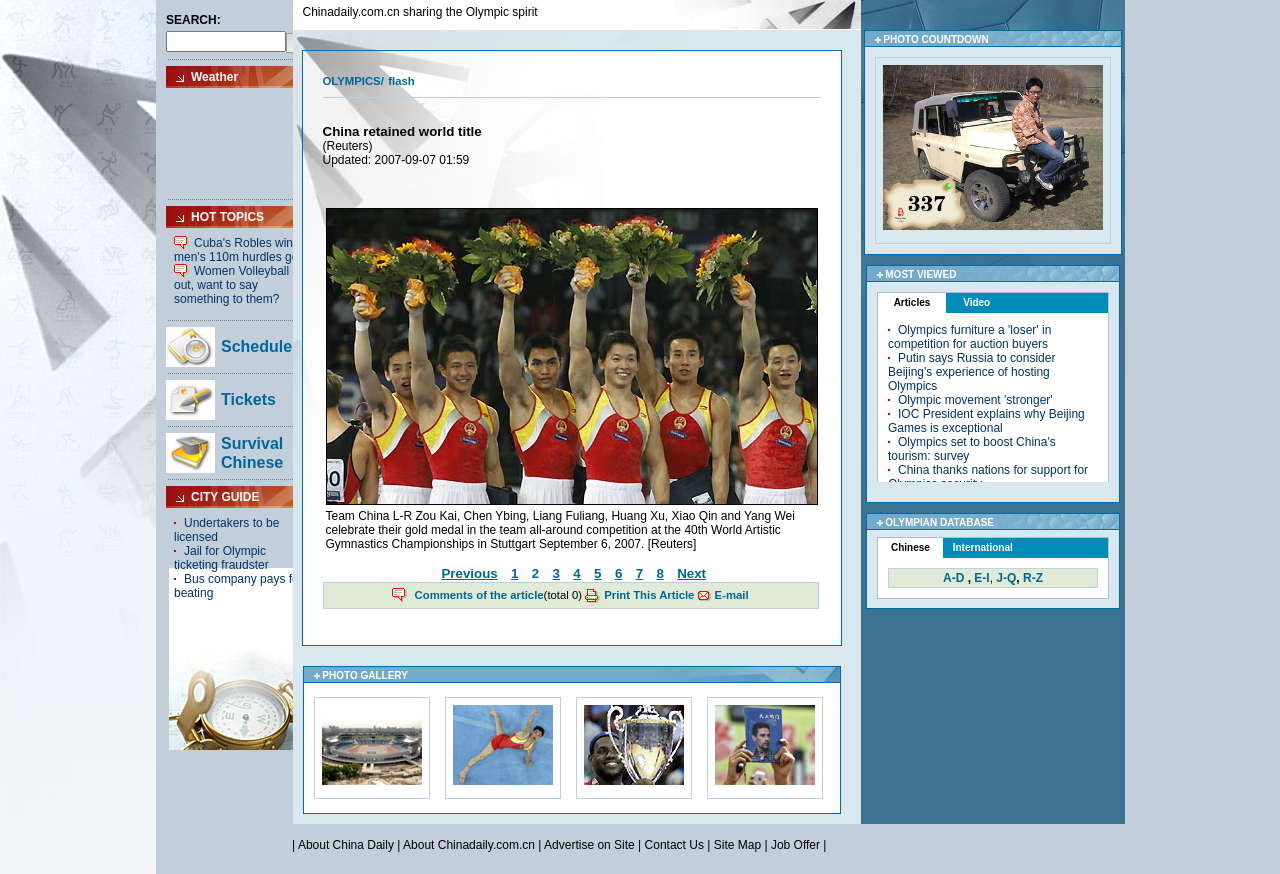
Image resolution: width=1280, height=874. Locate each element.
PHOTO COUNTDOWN (935, 39)
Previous (469, 573)
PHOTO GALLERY (365, 675)
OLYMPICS (352, 81)
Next (691, 573)
